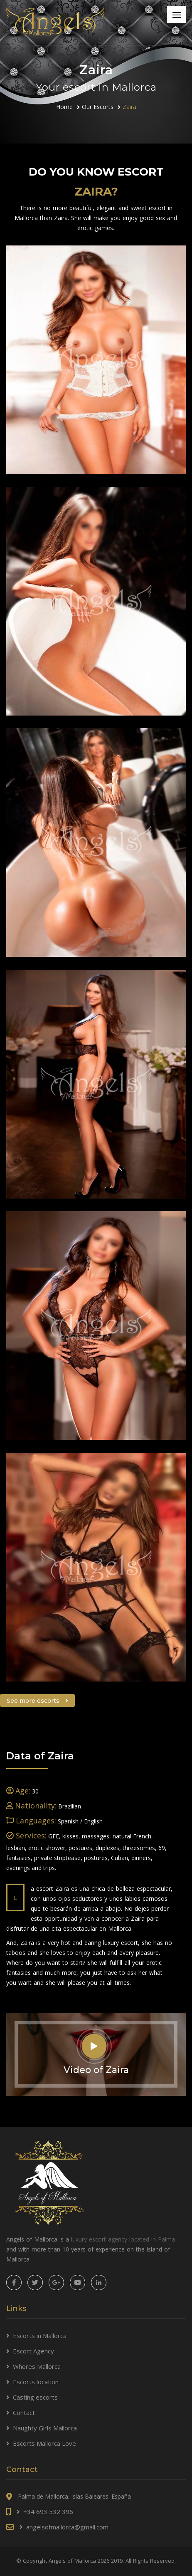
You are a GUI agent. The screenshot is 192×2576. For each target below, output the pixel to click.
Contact (24, 2412)
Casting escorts (35, 2397)
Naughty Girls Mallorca (45, 2428)
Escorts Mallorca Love (44, 2443)
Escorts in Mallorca (39, 2335)
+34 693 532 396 (48, 2511)
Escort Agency (33, 2351)
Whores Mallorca (37, 2366)
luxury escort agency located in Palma (123, 2239)
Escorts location (36, 2382)
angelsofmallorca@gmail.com (67, 2527)
